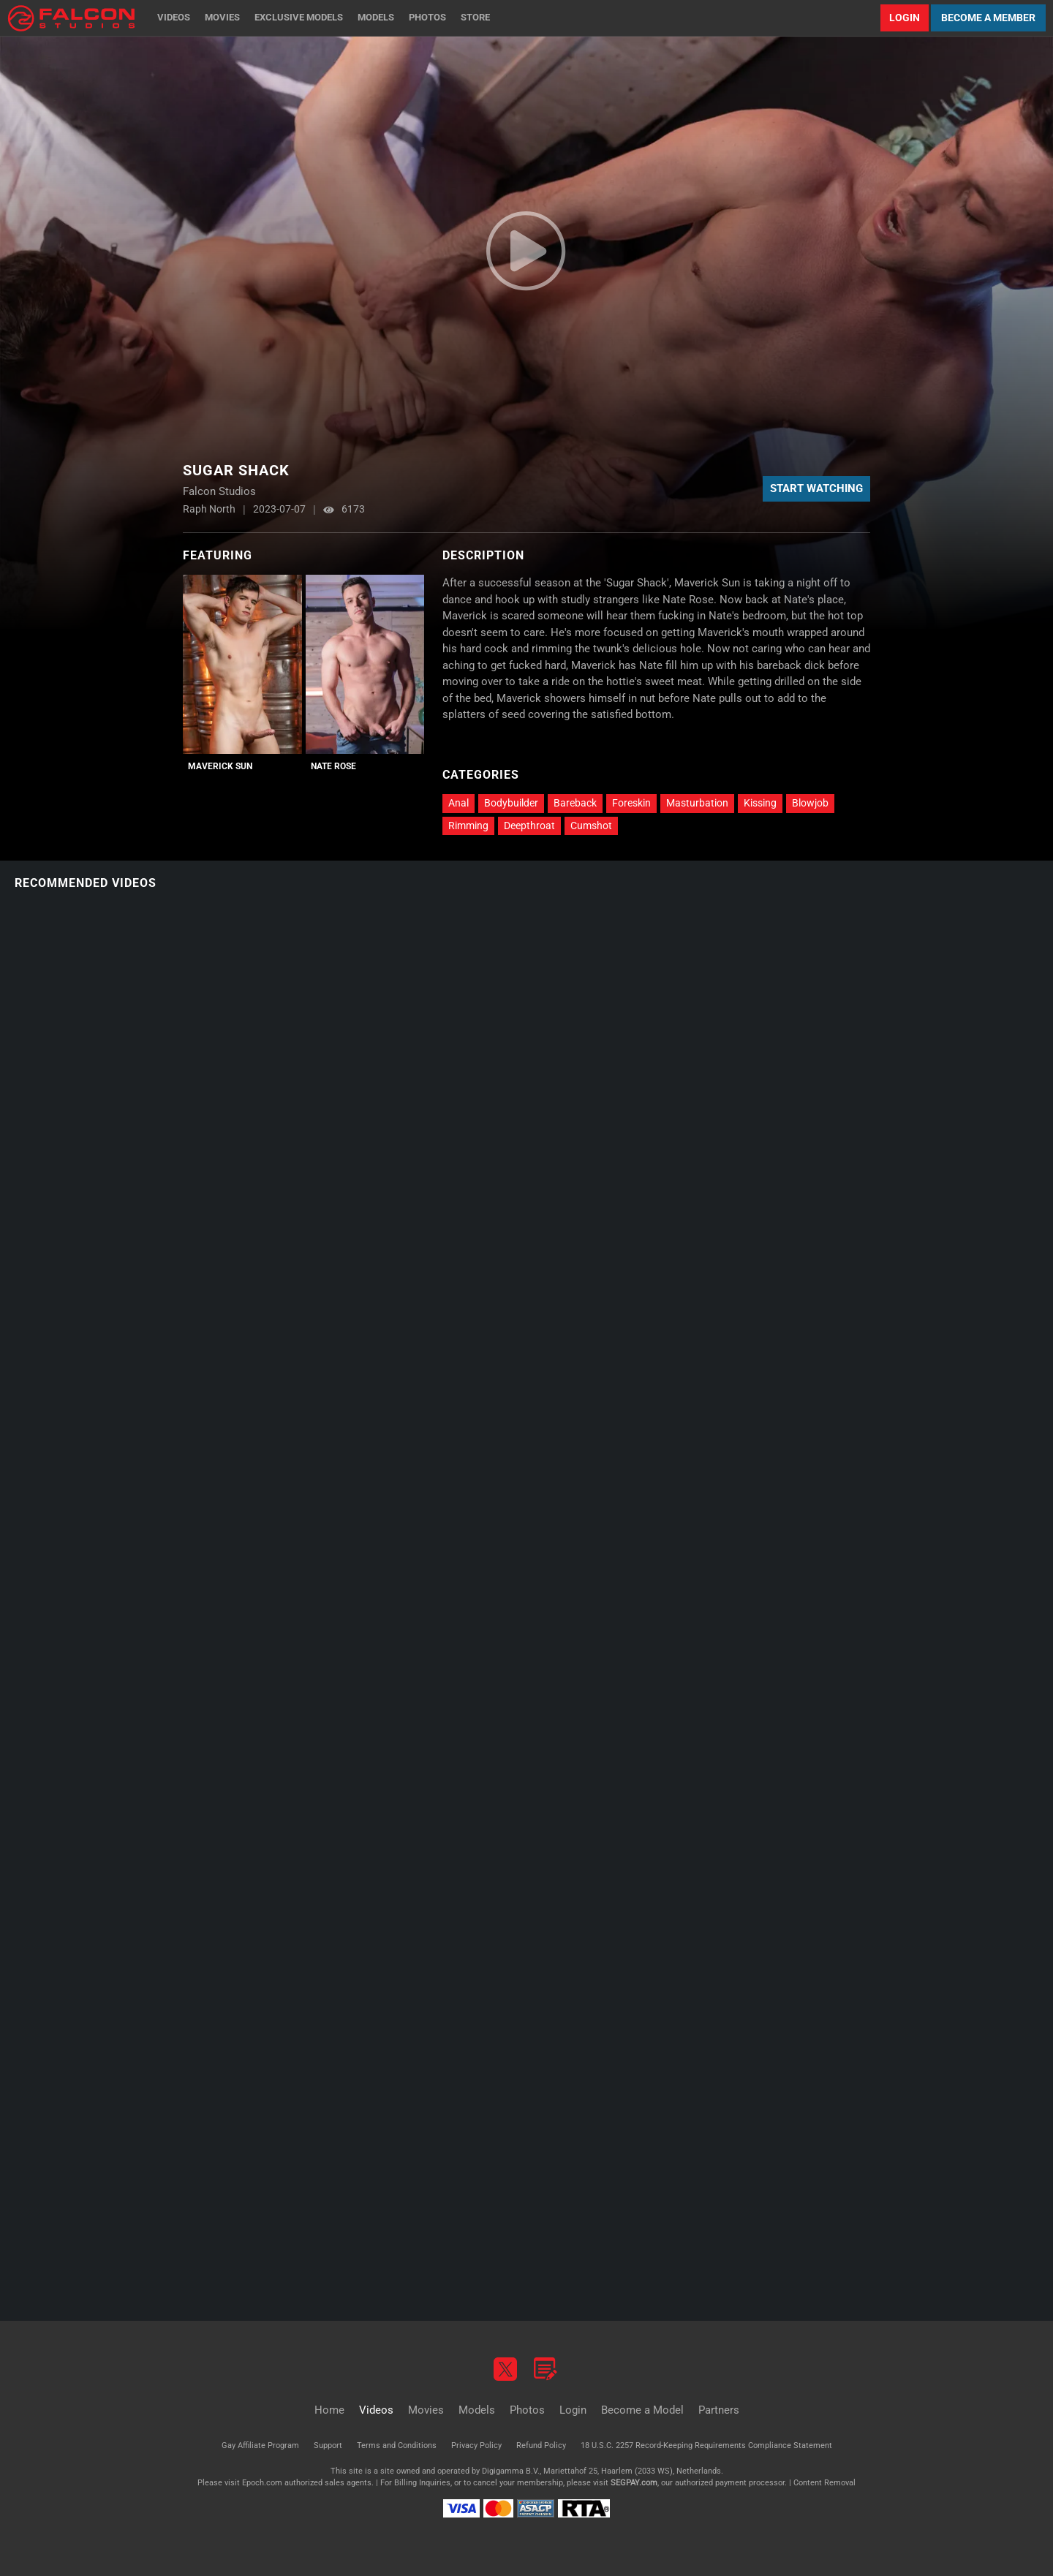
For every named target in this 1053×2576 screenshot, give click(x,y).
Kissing (760, 803)
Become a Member (988, 17)
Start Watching (816, 488)
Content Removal (824, 2483)
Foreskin (631, 803)
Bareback (575, 803)
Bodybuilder (511, 803)
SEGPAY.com (634, 2483)
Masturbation (697, 803)
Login (904, 17)
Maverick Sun (220, 766)
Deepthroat (529, 825)
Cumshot (591, 825)
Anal (458, 803)
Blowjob (810, 803)
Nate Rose (333, 766)
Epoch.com (262, 2483)
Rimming (468, 825)
